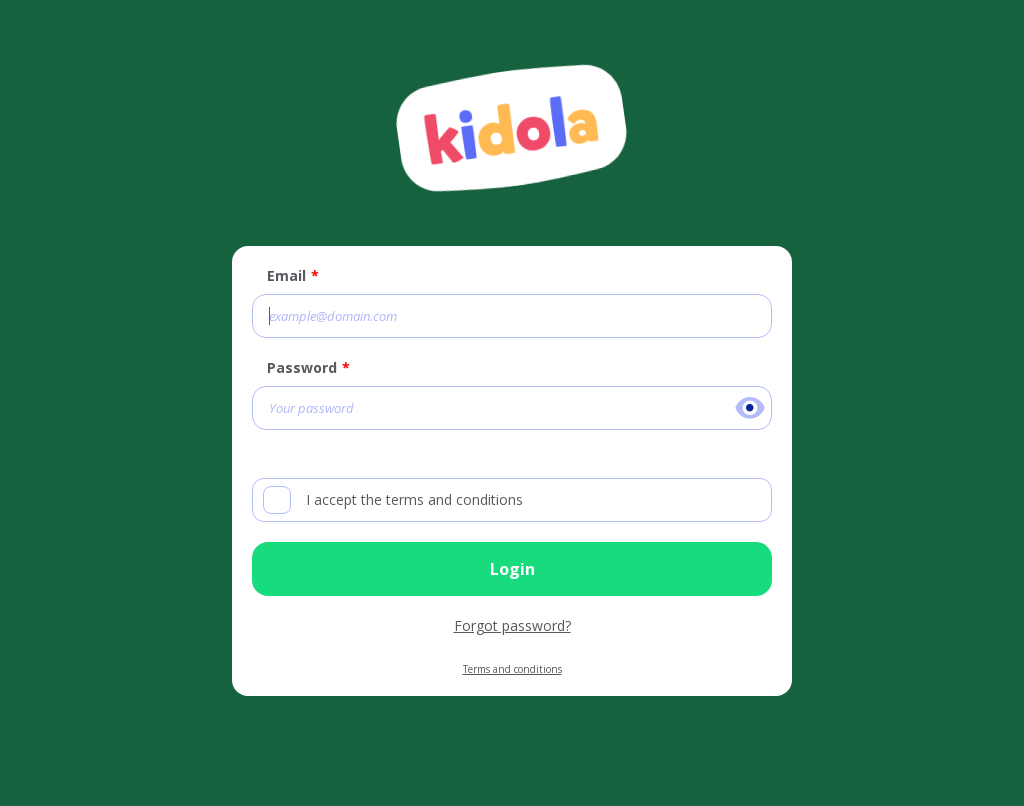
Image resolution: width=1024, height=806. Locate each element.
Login (512, 569)
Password (302, 367)
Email (286, 275)
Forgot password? (512, 625)
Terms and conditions (512, 669)
